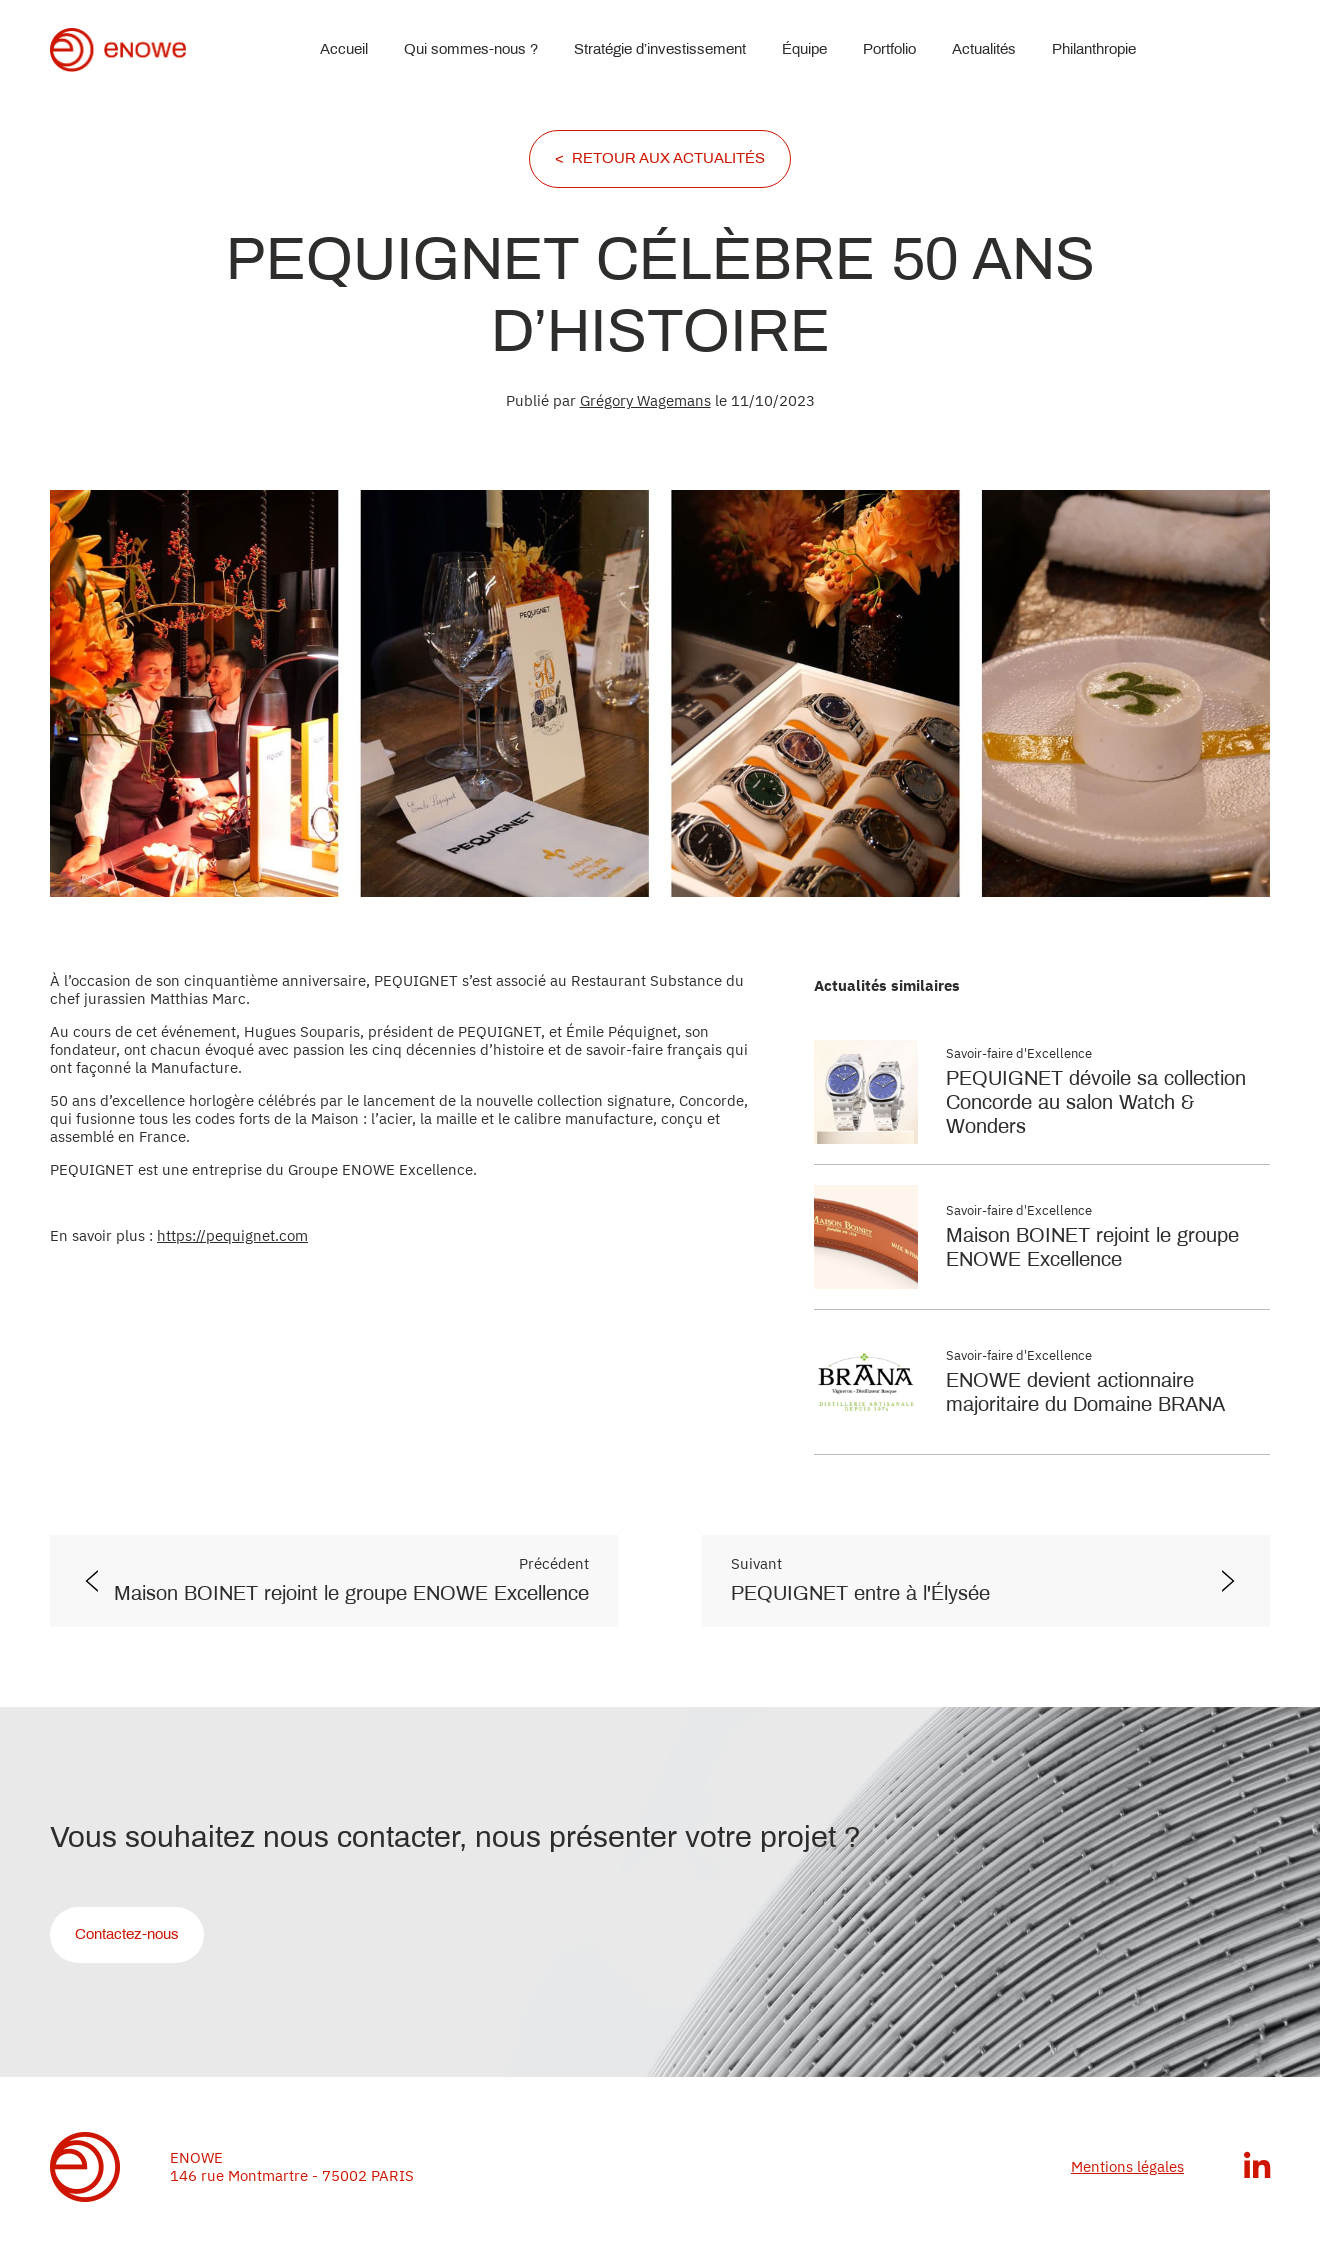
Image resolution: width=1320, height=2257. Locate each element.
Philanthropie (1094, 50)
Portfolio (889, 50)
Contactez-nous (127, 1935)
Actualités (984, 50)
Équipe (804, 50)
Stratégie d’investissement (660, 50)
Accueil (344, 50)
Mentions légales (1127, 2166)
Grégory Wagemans (645, 400)
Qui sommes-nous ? (471, 50)
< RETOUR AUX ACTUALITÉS (660, 159)
